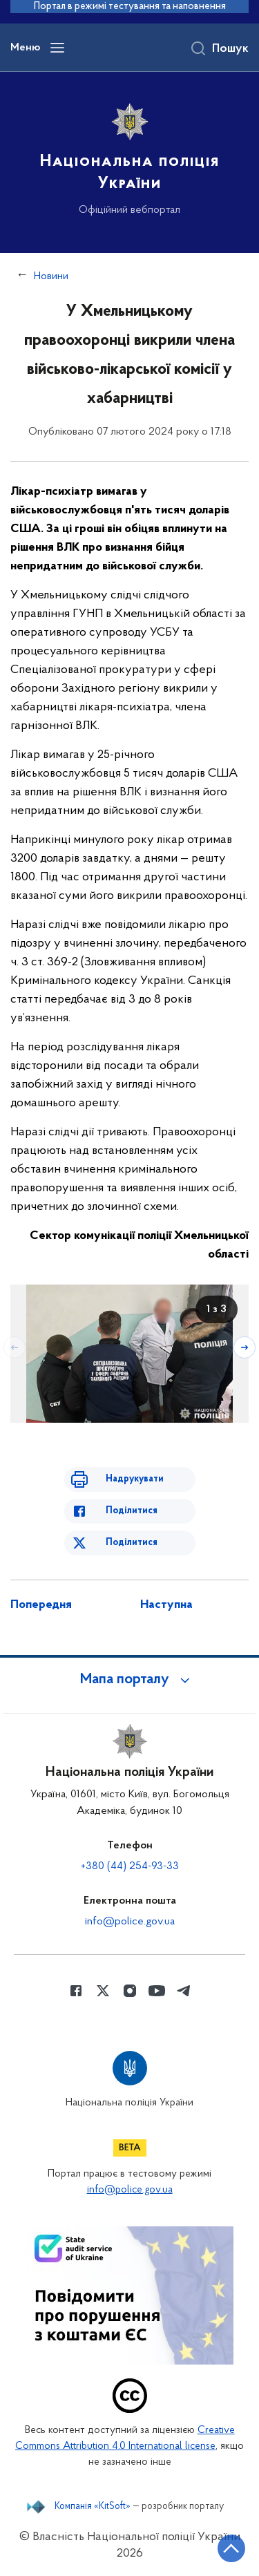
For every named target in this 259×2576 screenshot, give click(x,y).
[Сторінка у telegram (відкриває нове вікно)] (183, 1990)
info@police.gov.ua (130, 1921)
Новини (51, 276)
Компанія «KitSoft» (93, 2507)
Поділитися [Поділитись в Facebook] (131, 1511)
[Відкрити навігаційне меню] (57, 48)
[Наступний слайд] (244, 1347)
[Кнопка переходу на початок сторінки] (231, 2548)
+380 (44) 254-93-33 (130, 1866)
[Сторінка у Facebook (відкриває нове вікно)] (76, 1990)
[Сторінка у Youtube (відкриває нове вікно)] (156, 1990)
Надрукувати (135, 1479)
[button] (130, 1679)
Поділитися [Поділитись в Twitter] (131, 1542)
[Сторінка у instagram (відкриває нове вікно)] (130, 1990)
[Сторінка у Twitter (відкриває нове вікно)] (103, 1990)
